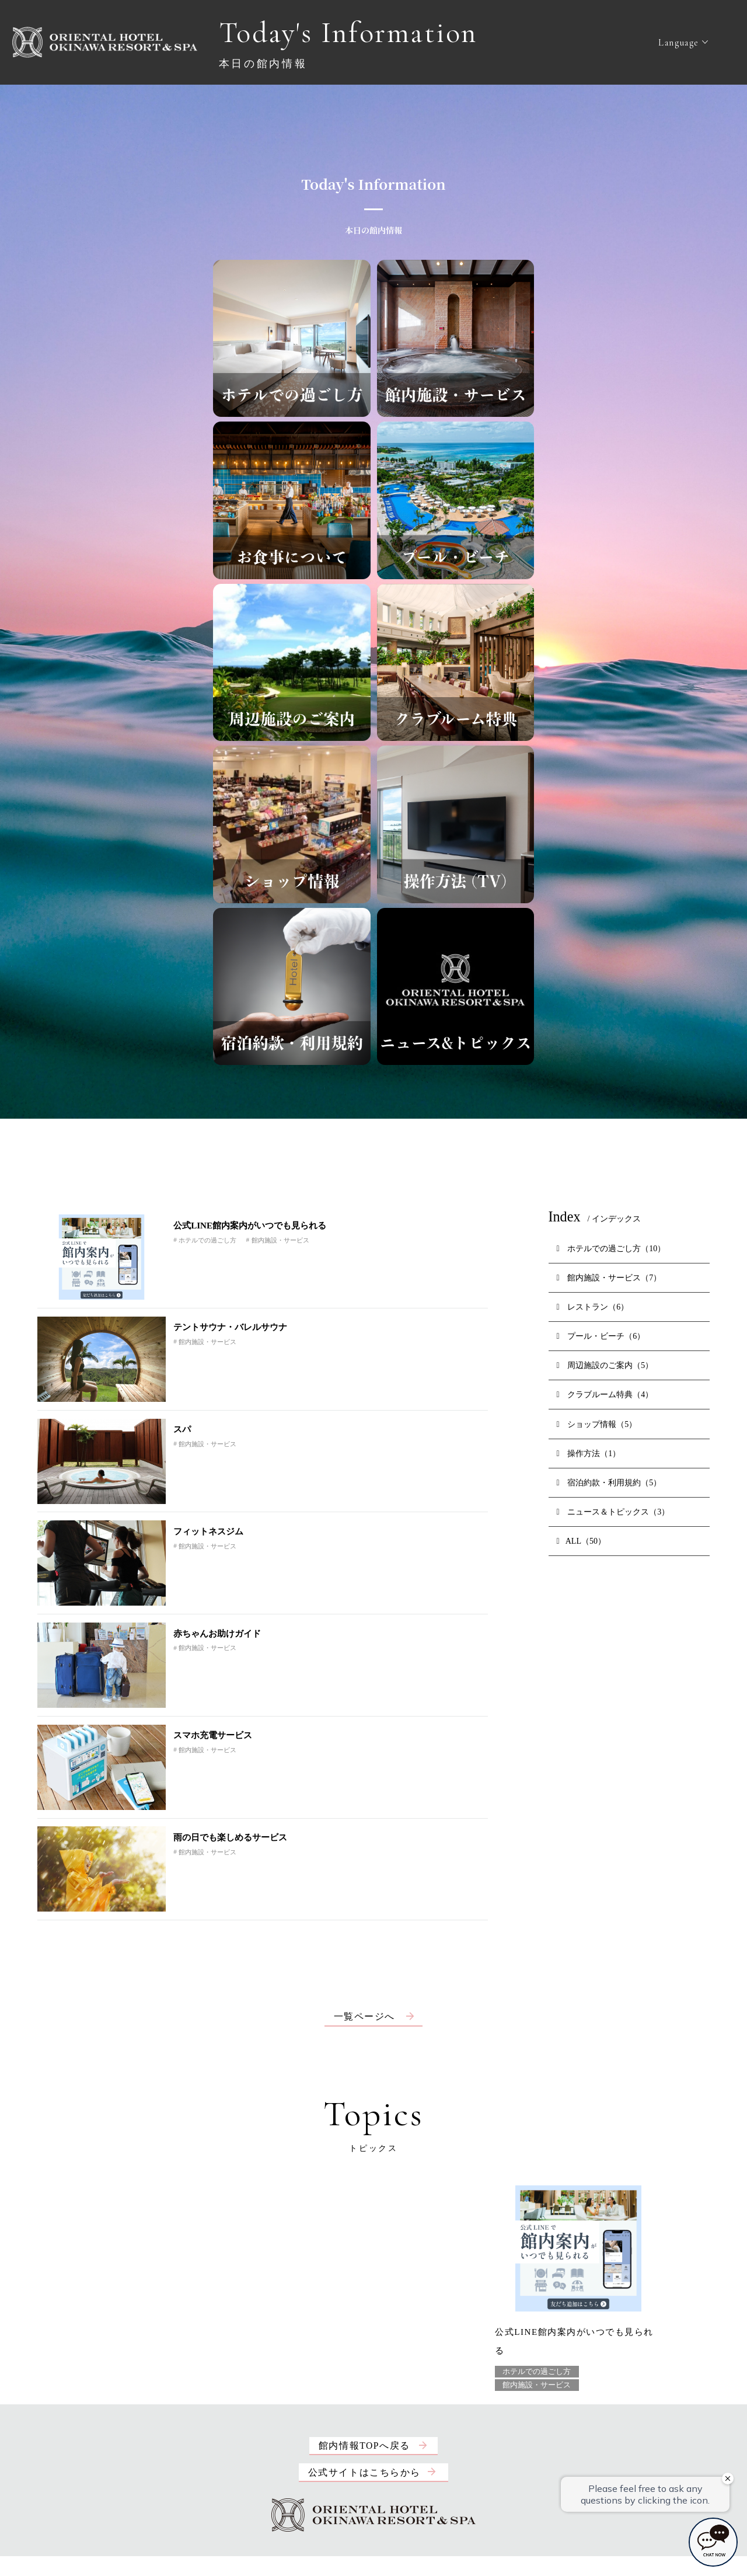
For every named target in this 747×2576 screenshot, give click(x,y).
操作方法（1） (589, 1453)
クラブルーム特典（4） (605, 1394)
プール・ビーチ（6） (601, 1336)
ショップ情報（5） (597, 1424)
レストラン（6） (593, 1306)
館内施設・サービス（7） (609, 1277)
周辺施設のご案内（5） (605, 1365)
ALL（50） (581, 1540)
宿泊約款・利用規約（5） (609, 1482)
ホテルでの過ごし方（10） (611, 1248)
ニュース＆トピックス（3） (613, 1511)
